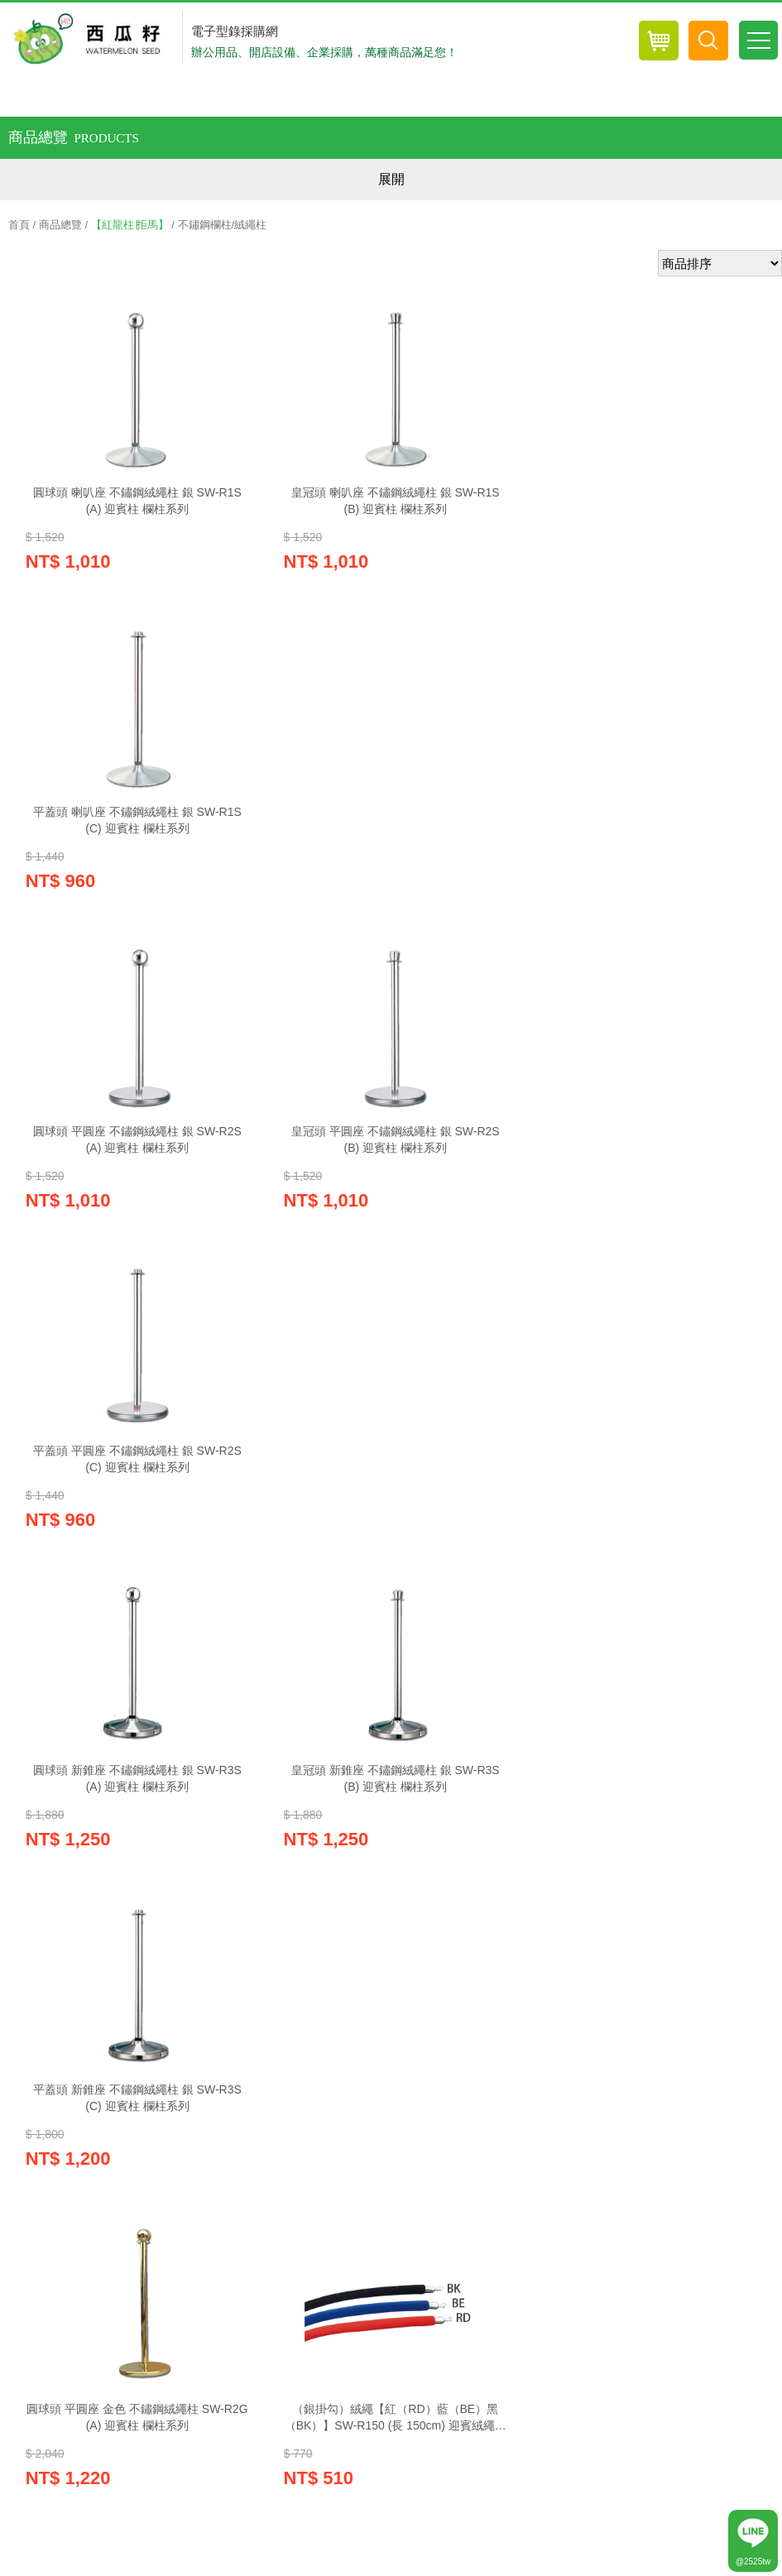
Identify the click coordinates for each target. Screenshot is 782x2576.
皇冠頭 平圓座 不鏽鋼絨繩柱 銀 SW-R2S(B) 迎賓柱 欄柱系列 (391, 827)
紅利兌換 (198, 2061)
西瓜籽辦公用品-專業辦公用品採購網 (91, 39)
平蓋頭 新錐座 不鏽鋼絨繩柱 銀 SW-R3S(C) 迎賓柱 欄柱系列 (646, 1154)
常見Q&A (443, 2132)
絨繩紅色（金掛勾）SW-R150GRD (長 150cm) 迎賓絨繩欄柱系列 (646, 1481)
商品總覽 (60, 224)
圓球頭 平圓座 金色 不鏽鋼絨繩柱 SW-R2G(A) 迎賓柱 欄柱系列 (136, 1481)
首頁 (19, 224)
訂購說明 (364, 2132)
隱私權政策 (189, 2132)
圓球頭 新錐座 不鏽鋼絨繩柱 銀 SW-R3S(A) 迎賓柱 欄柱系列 (135, 1154)
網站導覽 (599, 2132)
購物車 (70, 2061)
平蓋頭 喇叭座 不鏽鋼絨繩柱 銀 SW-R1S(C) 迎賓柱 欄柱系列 (646, 501)
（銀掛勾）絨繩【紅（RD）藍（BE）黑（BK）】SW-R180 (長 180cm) (136, 1808)
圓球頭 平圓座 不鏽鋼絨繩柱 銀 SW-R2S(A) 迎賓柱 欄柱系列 (135, 827)
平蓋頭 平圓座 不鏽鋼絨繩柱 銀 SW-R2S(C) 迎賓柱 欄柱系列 (646, 827)
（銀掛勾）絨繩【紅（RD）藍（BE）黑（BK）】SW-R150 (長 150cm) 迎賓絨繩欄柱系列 (390, 1482)
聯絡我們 (521, 2132)
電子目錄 (455, 2061)
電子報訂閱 (584, 2061)
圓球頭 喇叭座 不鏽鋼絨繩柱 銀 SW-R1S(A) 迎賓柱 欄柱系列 (135, 501)
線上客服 (327, 2061)
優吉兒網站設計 (669, 2563)
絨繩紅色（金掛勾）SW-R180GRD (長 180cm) (391, 1808)
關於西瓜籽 (280, 2132)
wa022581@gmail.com (141, 2332)
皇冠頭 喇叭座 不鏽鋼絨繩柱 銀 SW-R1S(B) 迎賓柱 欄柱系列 (391, 501)
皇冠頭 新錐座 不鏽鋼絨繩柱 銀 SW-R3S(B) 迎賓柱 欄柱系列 (391, 1154)
